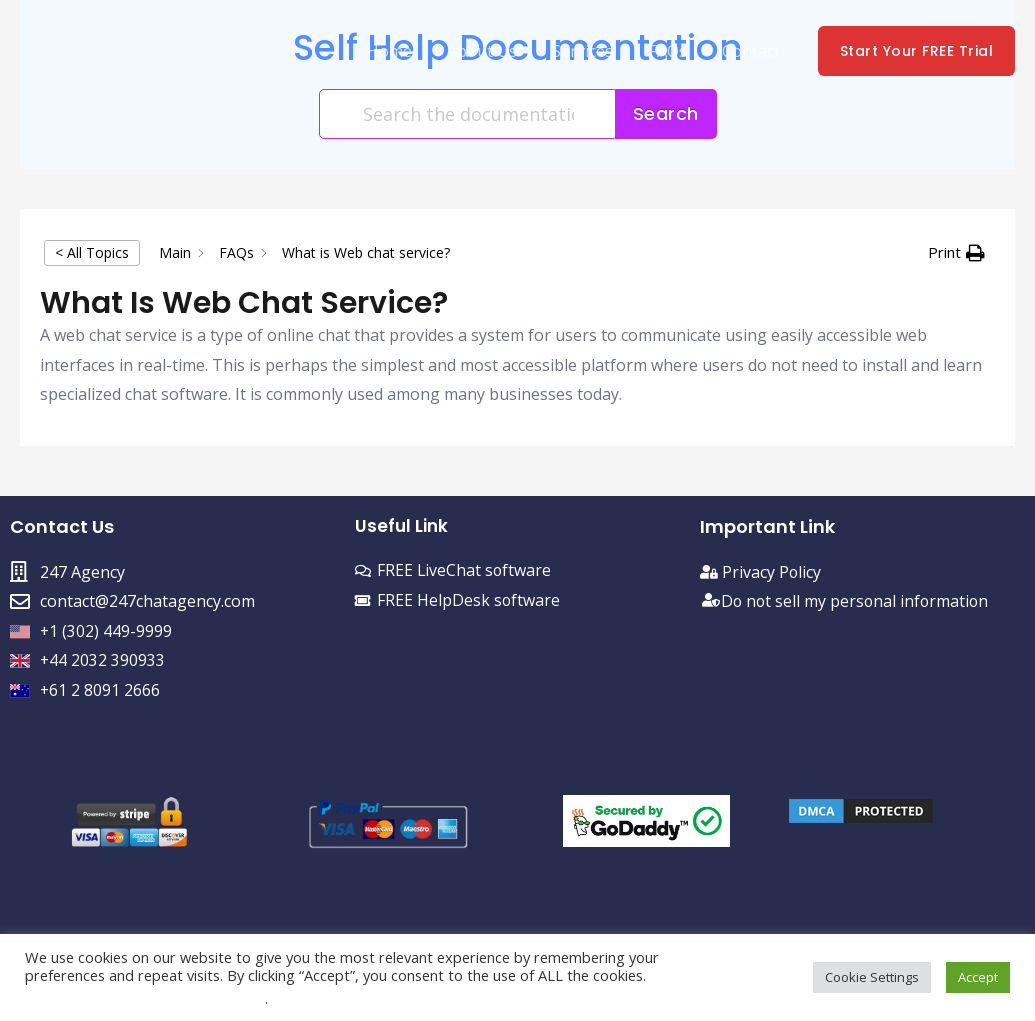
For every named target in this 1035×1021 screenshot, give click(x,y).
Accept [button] (978, 977)
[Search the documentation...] (468, 114)
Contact (753, 51)
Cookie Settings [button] (872, 977)
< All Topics (92, 252)
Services (591, 51)
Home (404, 51)
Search (666, 113)
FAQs (673, 51)
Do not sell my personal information (857, 601)
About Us (494, 51)
